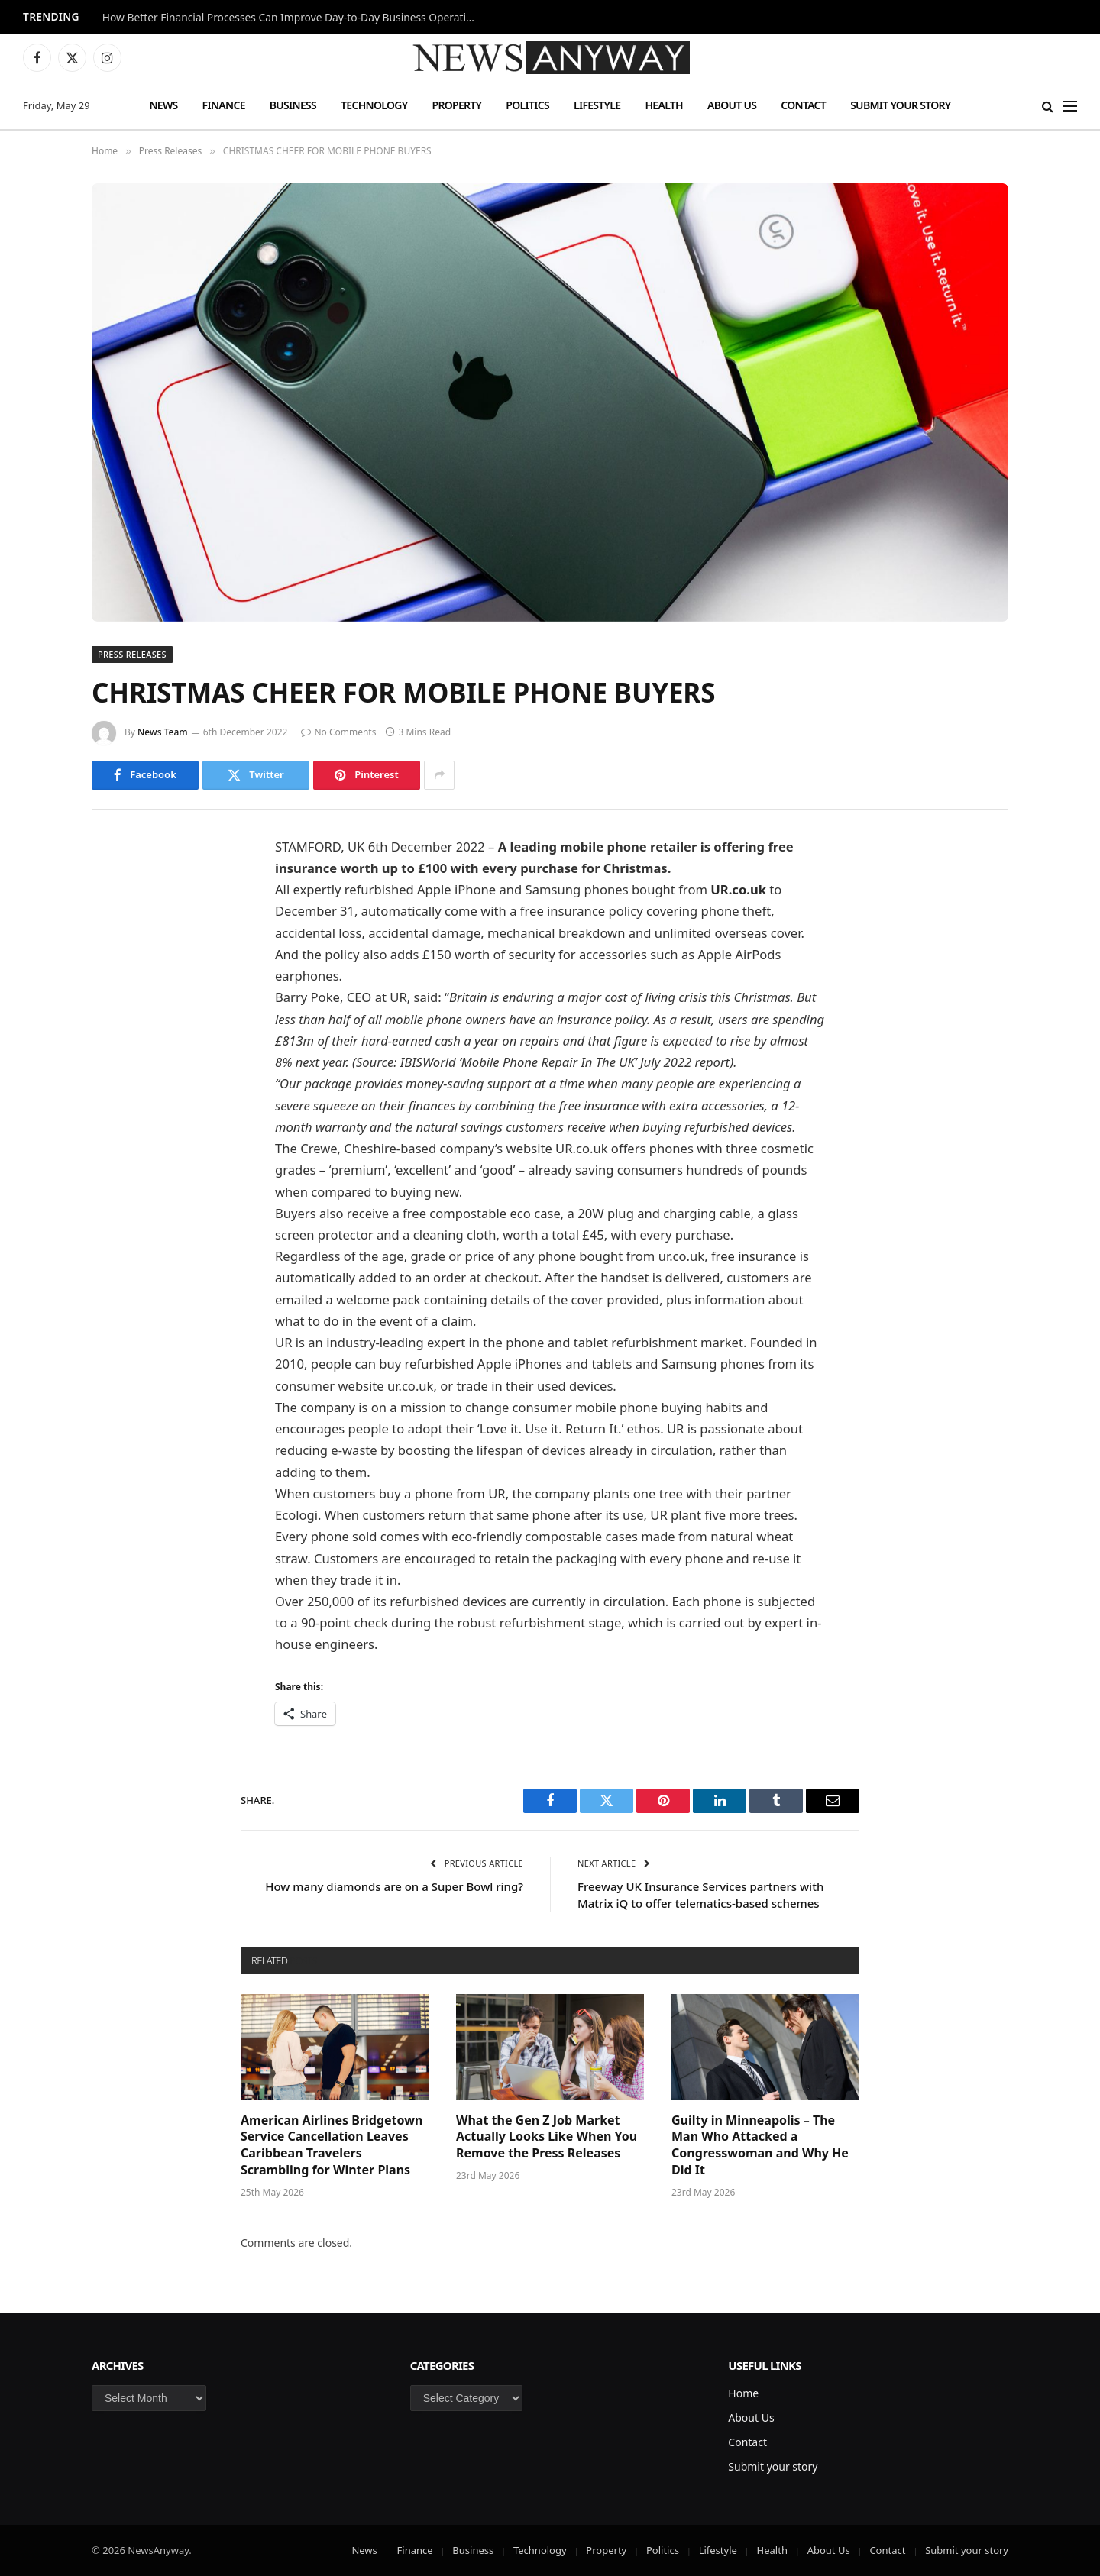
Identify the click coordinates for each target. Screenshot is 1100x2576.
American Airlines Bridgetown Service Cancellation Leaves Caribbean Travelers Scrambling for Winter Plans (331, 2145)
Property (456, 105)
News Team (163, 732)
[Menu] (1070, 106)
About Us (731, 105)
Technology (374, 105)
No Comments (338, 732)
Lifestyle (597, 105)
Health (664, 105)
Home (743, 2393)
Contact (803, 105)
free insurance (753, 1256)
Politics (527, 105)
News (163, 105)
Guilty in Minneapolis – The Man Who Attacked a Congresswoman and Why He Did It (760, 2145)
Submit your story (900, 105)
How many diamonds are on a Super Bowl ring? (394, 1886)
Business (293, 105)
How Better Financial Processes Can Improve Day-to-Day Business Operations (293, 17)
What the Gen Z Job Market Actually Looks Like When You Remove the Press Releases (546, 2137)
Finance (223, 105)
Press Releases (132, 654)
